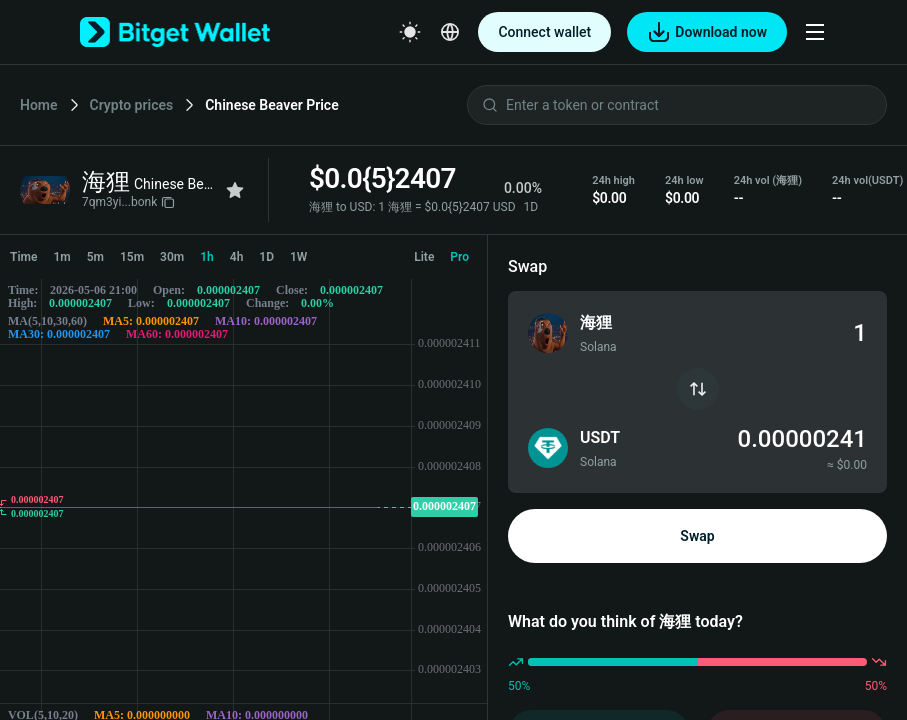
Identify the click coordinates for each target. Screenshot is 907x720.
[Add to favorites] (235, 190)
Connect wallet (544, 32)
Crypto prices (132, 105)
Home (39, 105)
